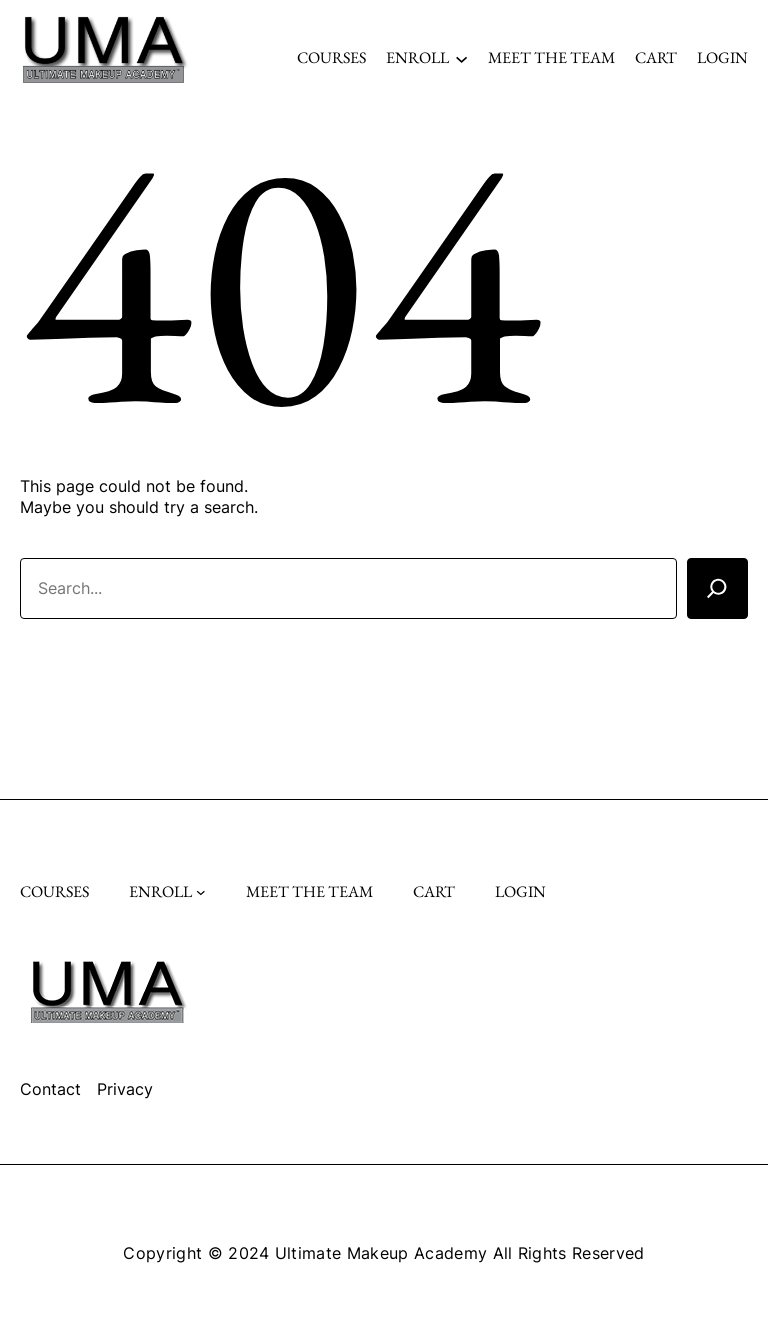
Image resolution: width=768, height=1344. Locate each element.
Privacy (125, 1089)
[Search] (717, 588)
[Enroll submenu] (461, 57)
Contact (50, 1089)
